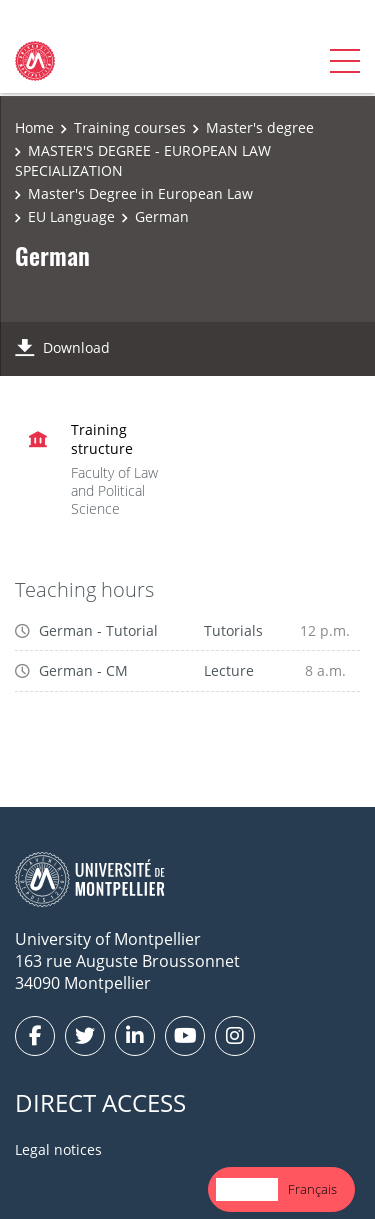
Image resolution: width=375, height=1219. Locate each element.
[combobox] (247, 1189)
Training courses (130, 127)
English (247, 1189)
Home (34, 127)
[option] (312, 1189)
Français (312, 1189)
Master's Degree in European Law (140, 193)
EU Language (71, 216)
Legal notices (58, 1149)
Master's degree (260, 127)
